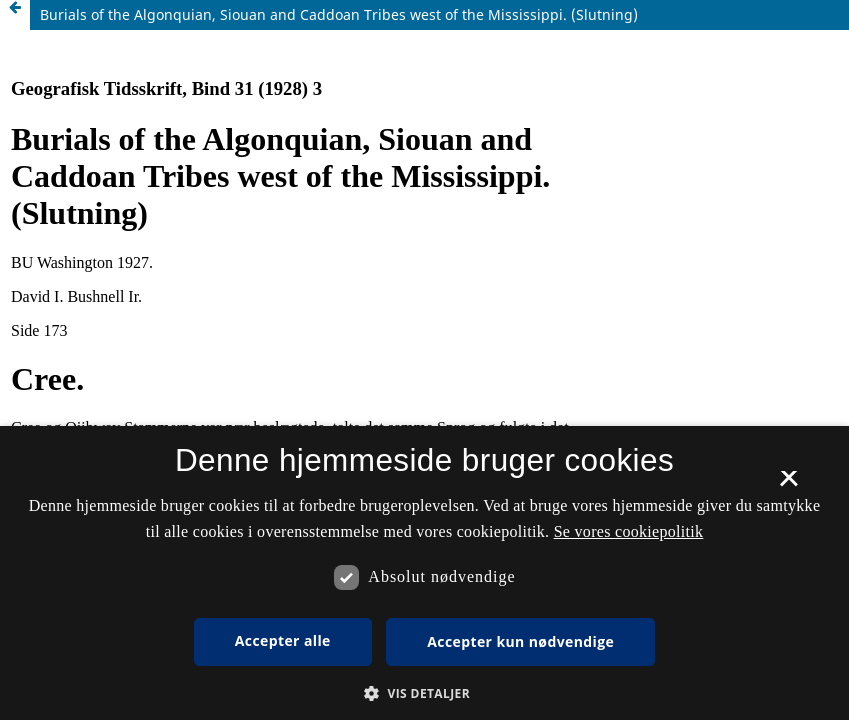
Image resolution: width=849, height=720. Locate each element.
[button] (424, 693)
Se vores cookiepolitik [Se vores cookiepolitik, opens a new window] (629, 531)
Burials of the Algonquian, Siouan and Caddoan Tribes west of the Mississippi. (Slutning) (339, 14)
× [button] (788, 485)
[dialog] (424, 573)
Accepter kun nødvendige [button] (520, 641)
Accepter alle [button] (283, 640)
